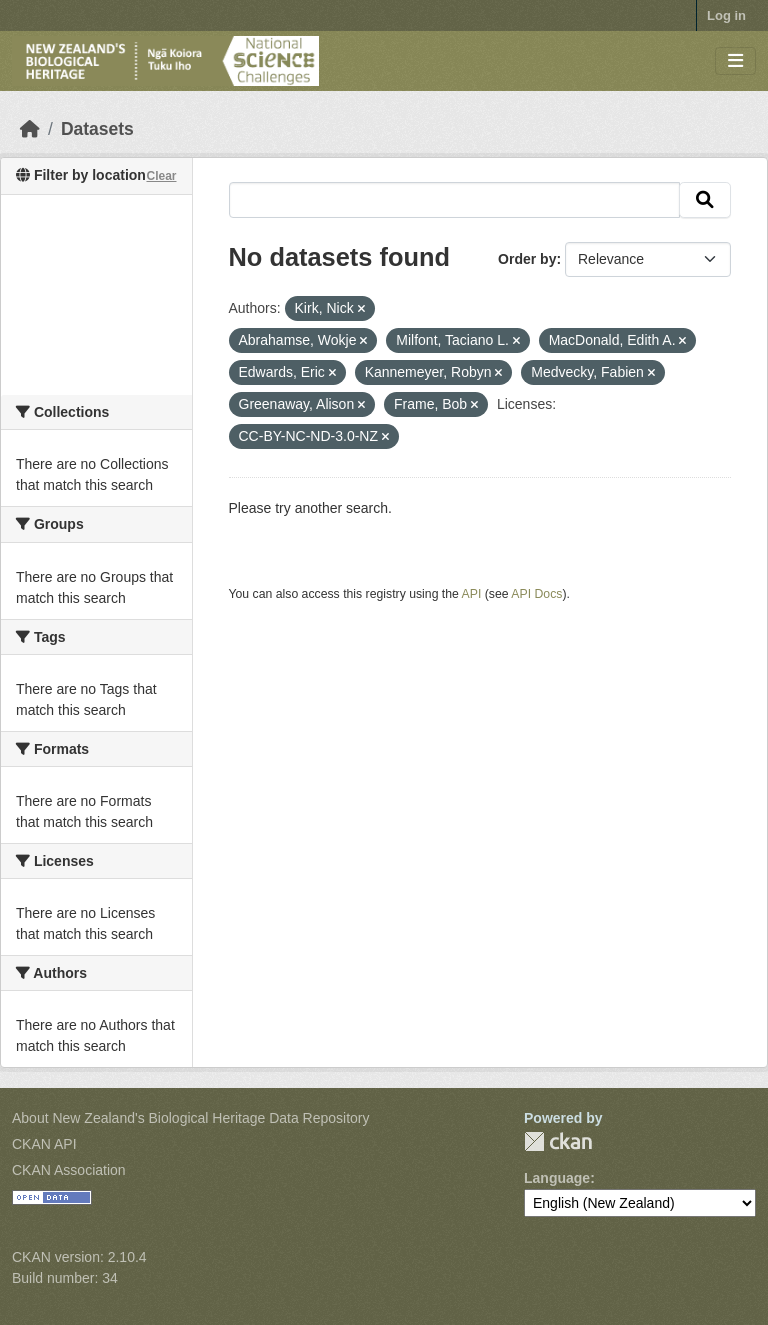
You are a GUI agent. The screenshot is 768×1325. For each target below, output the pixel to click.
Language (557, 1178)
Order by (527, 259)
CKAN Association (69, 1170)
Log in (726, 15)
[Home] (30, 129)
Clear (161, 176)
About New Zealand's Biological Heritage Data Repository (191, 1118)
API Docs (536, 594)
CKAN (558, 1141)
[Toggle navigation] (735, 61)
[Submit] (705, 200)
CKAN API (44, 1144)
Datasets (97, 129)
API (472, 594)
